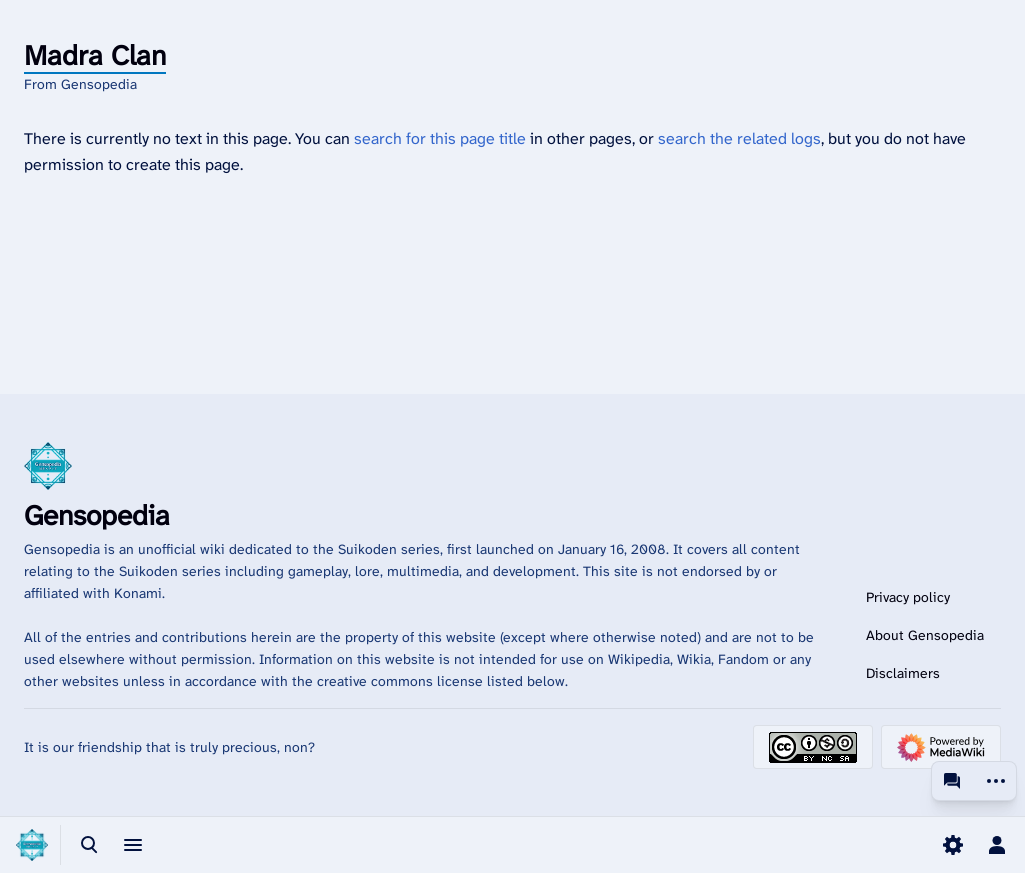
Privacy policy (908, 597)
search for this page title (440, 138)
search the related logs (739, 138)
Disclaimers (903, 673)
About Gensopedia (925, 635)
